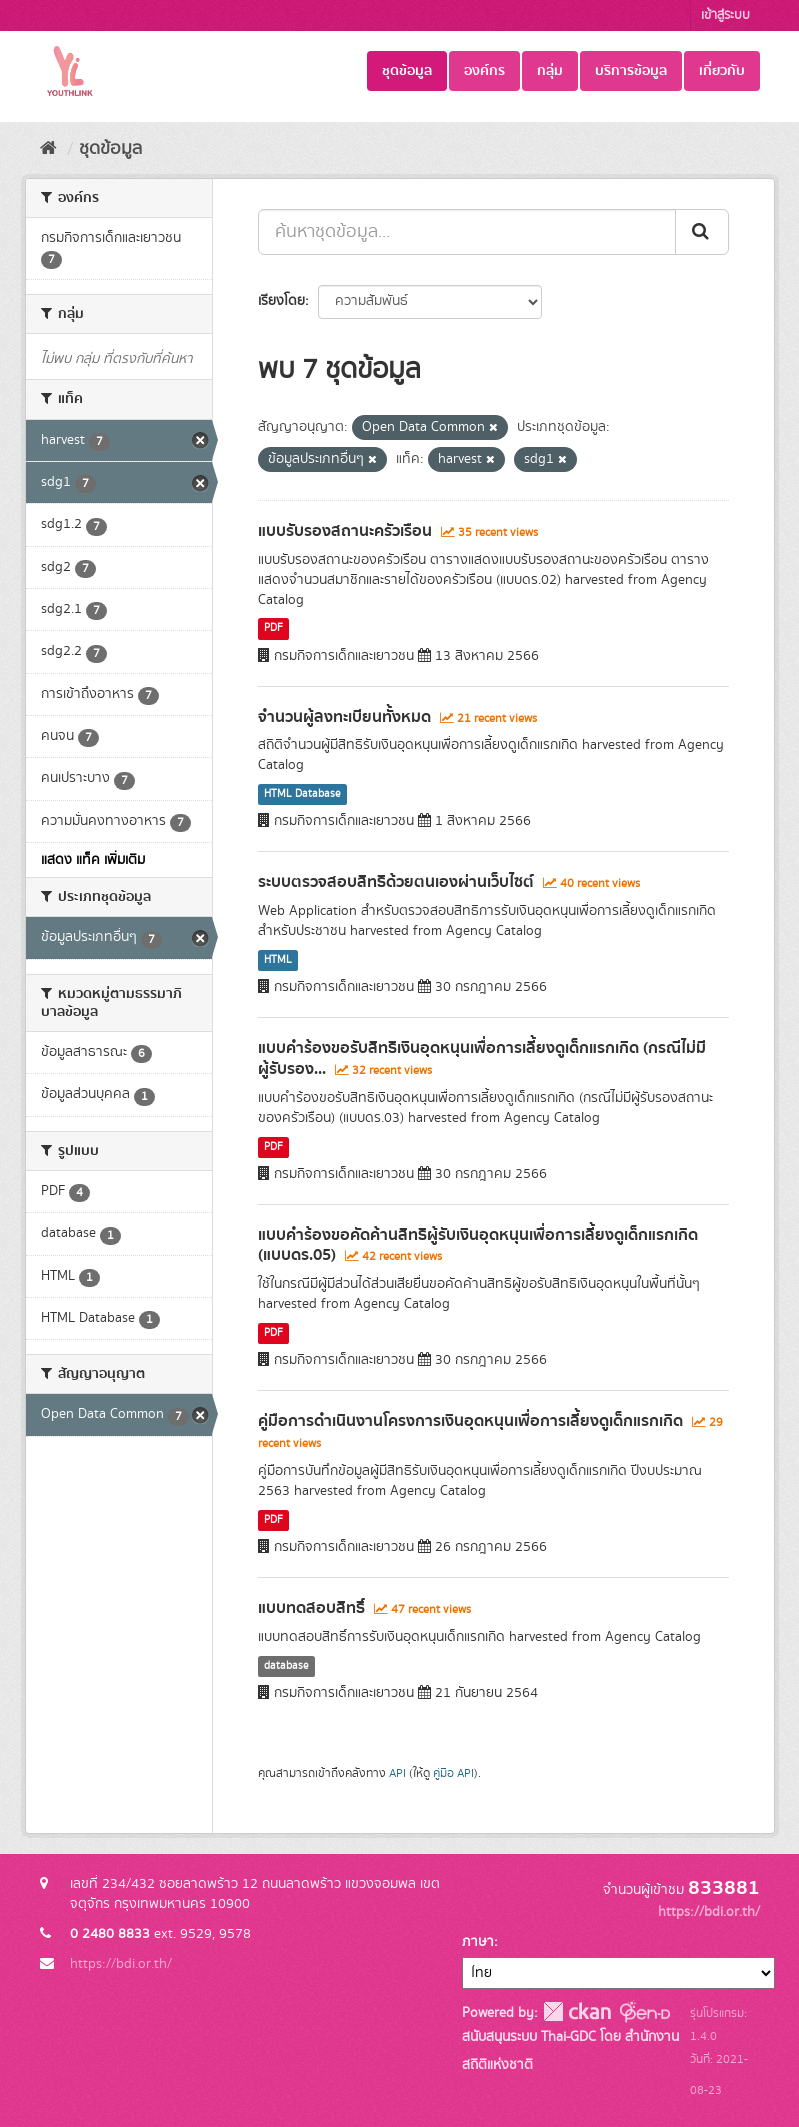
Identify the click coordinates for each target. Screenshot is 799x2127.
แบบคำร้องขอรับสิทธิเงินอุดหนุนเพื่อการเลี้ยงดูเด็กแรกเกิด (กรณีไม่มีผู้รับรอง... (482, 1058)
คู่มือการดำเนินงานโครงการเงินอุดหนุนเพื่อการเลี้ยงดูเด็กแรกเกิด (470, 1421)
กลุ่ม (550, 71)
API (397, 1773)
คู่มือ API (453, 1773)
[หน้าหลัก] (48, 149)
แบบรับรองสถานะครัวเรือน (345, 531)
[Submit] (702, 232)
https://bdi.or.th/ (121, 1964)
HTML (278, 960)
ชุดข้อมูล (407, 71)
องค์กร (484, 71)
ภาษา (478, 1942)
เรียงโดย (281, 301)
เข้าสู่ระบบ (725, 15)
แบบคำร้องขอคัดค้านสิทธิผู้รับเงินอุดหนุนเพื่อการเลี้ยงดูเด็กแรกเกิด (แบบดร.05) (478, 1245)
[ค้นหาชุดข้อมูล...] (467, 232)
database (286, 1666)
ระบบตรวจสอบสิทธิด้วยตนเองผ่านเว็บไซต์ (396, 882)
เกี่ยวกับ (722, 71)
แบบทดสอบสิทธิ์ (311, 1608)
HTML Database (302, 794)
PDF (273, 629)
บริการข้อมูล (631, 71)
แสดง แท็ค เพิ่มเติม (93, 860)
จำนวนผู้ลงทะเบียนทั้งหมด (344, 717)
